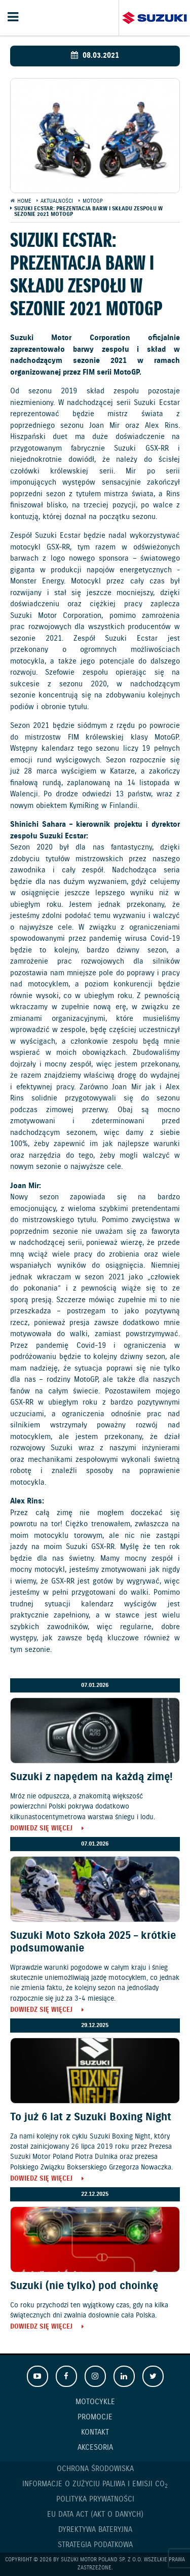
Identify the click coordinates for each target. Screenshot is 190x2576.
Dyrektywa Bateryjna (95, 2530)
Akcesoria (95, 2448)
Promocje (95, 2417)
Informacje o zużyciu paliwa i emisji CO (95, 2484)
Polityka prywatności (95, 2499)
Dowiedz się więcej (41, 1829)
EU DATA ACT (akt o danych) (95, 2515)
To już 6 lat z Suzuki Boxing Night (90, 2117)
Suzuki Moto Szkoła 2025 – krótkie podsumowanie (93, 1942)
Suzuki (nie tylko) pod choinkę (84, 2286)
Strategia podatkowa (95, 2545)
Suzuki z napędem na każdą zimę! (91, 1777)
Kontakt (95, 2432)
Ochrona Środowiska (95, 2469)
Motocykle (95, 2402)
